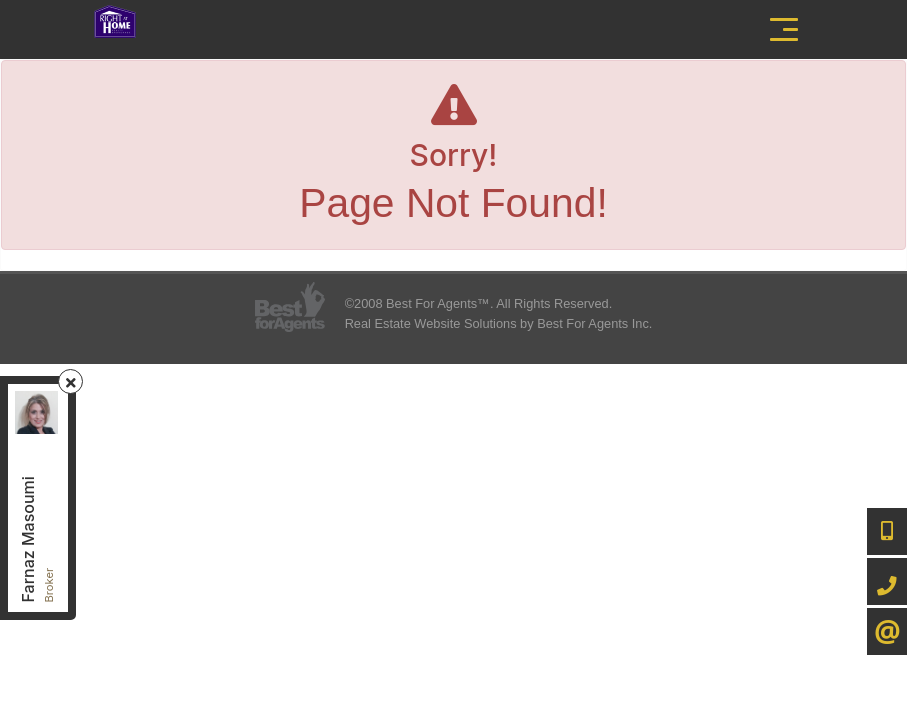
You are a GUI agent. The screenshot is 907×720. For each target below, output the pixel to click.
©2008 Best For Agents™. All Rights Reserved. (479, 303)
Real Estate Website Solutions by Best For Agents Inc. (499, 323)
